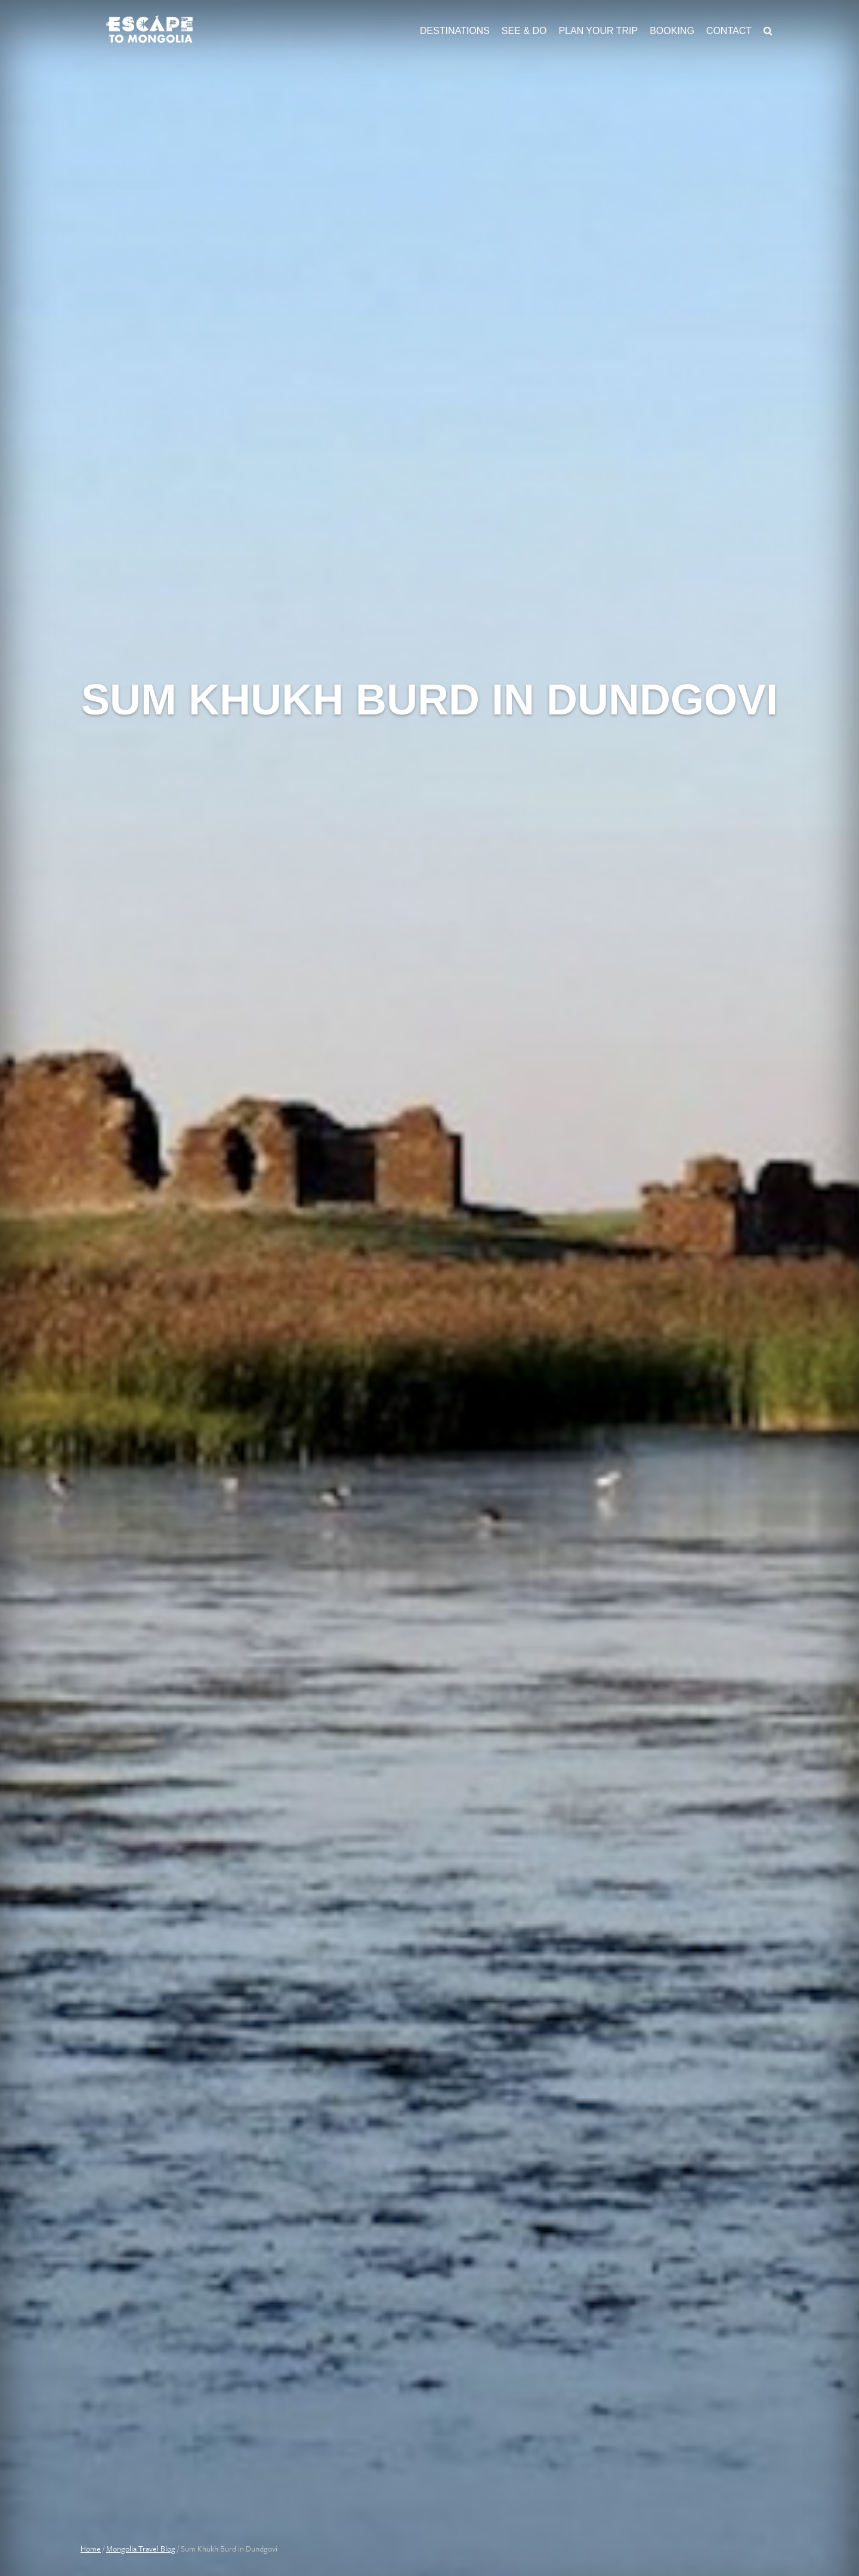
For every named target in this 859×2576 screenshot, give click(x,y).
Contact (729, 31)
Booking (672, 31)
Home (91, 2549)
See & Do (524, 31)
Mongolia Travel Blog (140, 2549)
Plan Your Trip (598, 31)
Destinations (455, 31)
